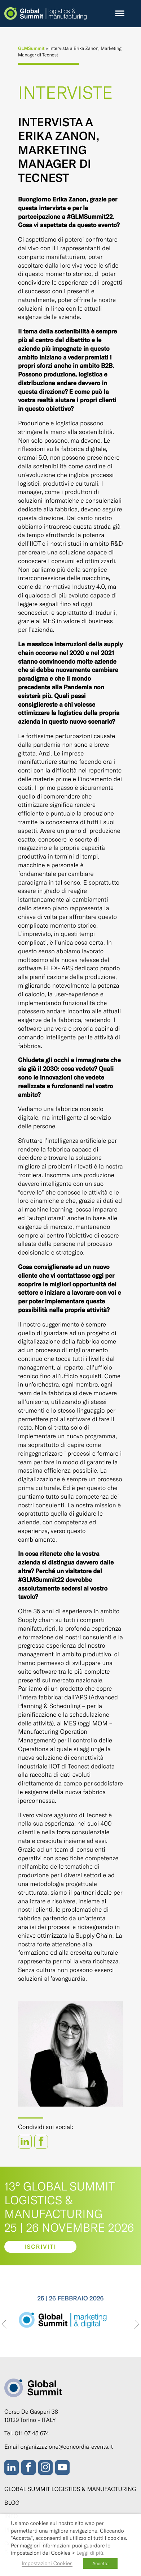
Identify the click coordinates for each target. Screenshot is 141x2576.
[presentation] (4, 2325)
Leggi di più (89, 2552)
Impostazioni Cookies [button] (47, 2563)
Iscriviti (41, 2246)
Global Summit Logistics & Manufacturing (70, 2489)
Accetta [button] (100, 2563)
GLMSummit (31, 48)
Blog (11, 2502)
